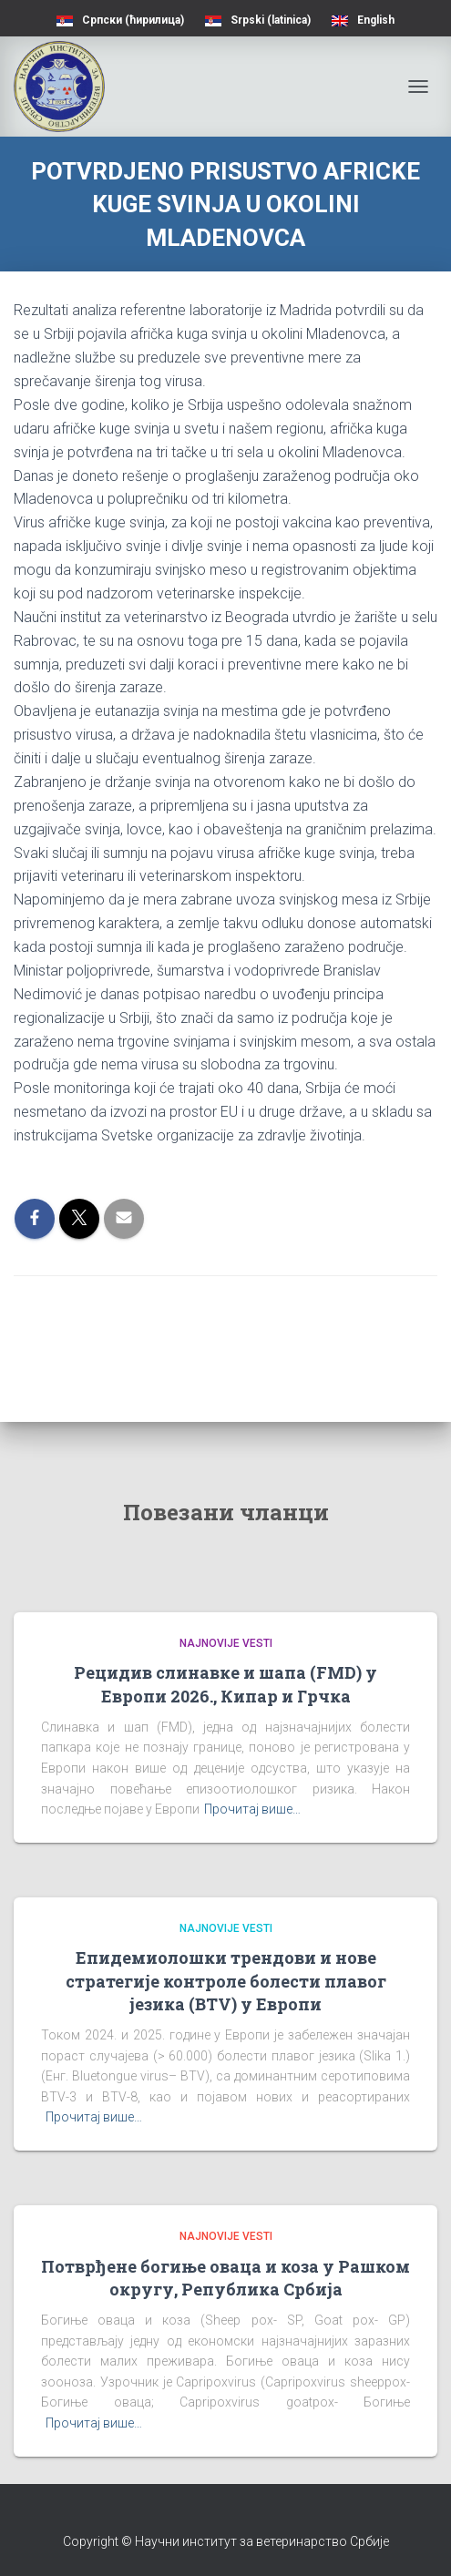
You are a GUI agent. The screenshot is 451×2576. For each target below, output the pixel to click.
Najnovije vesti (225, 1643)
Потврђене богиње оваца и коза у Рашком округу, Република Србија (225, 2277)
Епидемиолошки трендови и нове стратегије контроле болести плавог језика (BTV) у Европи (226, 1980)
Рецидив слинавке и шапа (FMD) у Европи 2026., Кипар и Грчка (225, 1683)
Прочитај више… (252, 1809)
